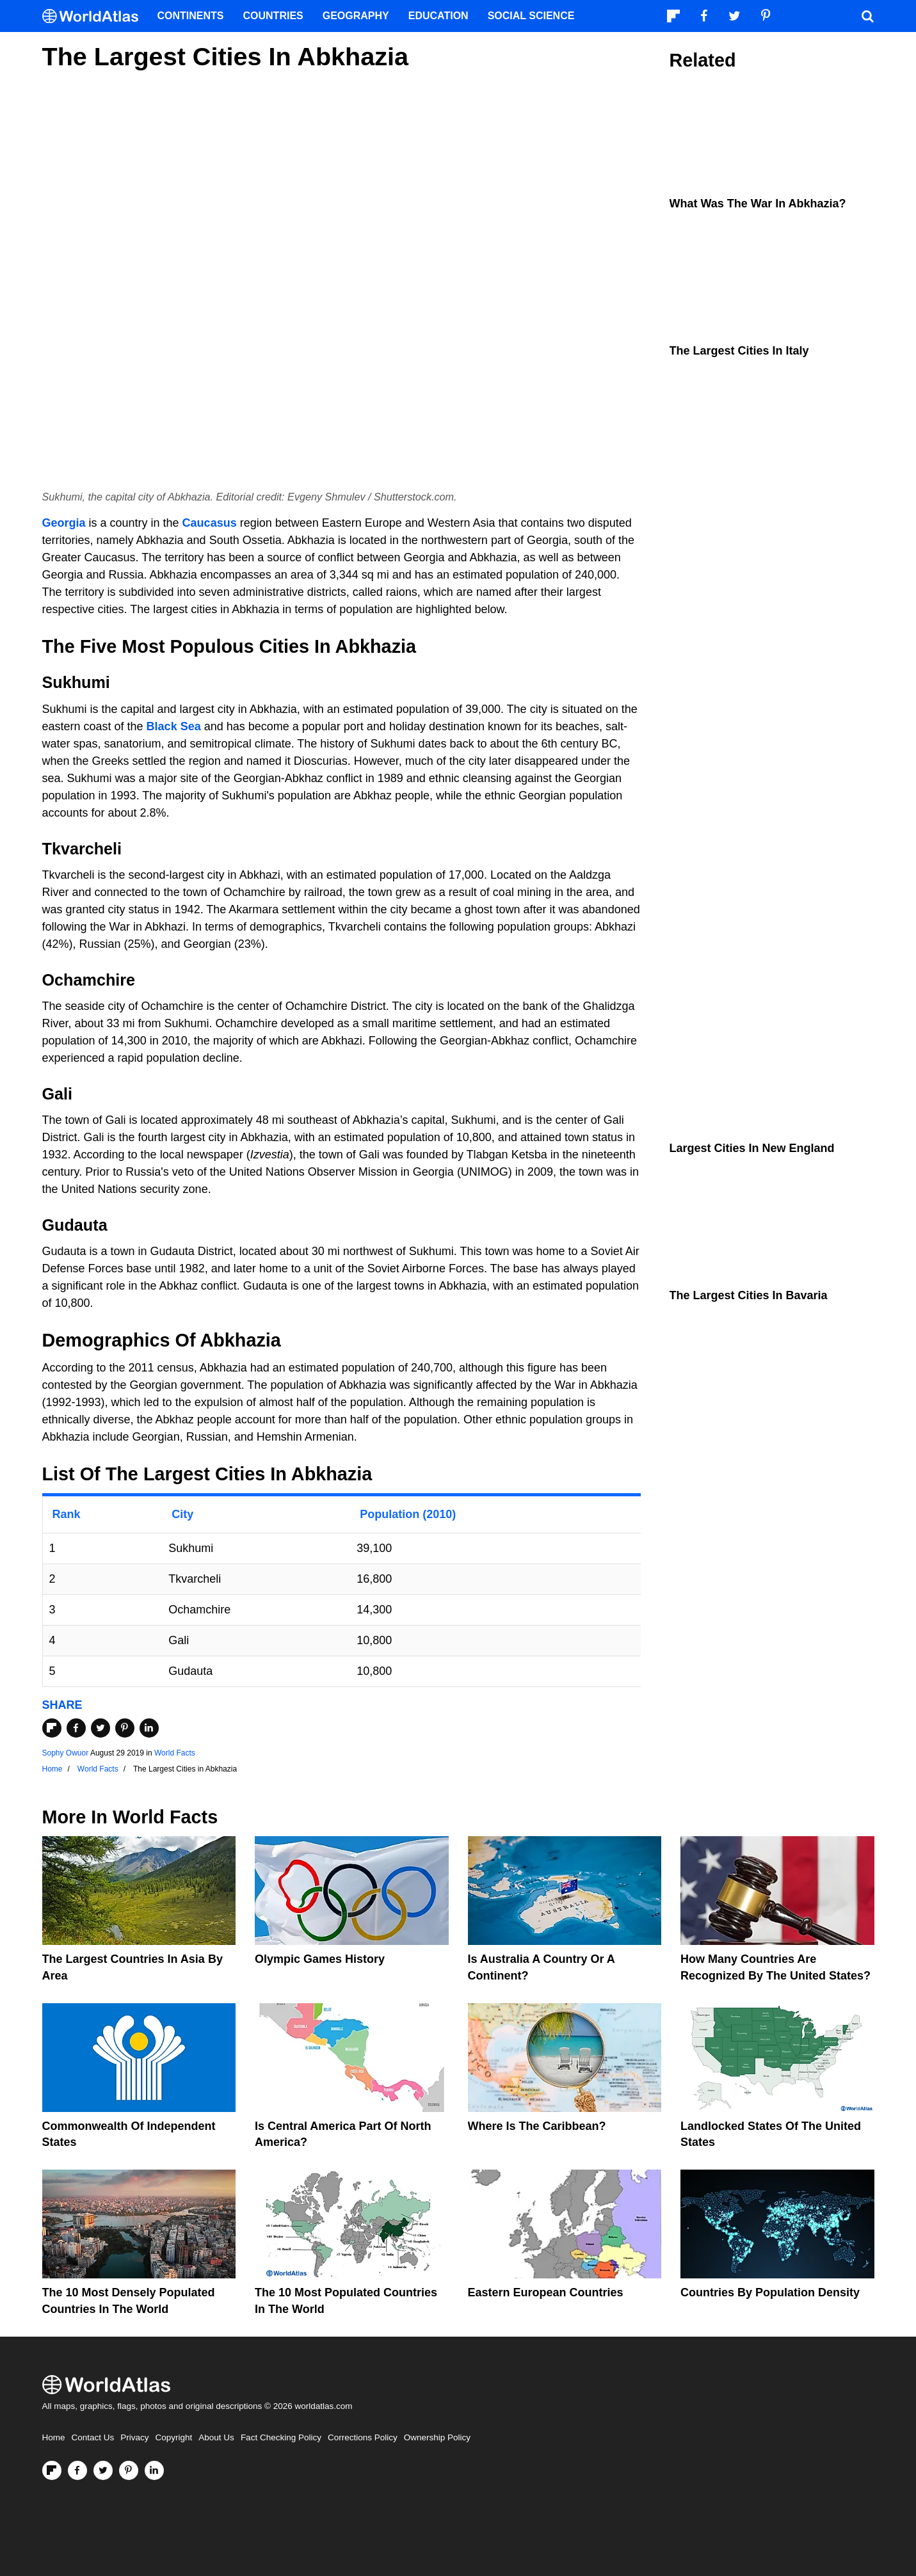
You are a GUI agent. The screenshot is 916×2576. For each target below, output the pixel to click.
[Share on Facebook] (76, 1728)
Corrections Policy (363, 2437)
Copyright (174, 2437)
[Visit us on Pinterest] (128, 2470)
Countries (273, 15)
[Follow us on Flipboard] (51, 2470)
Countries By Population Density (770, 2292)
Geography (356, 15)
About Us (216, 2437)
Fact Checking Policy (281, 2437)
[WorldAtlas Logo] (95, 16)
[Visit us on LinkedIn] (154, 2470)
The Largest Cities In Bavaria (749, 1295)
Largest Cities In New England (752, 1148)
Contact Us (93, 2437)
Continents (190, 15)
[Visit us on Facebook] (77, 2470)
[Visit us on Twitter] (103, 2470)
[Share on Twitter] (100, 1728)
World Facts (174, 1752)
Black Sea (174, 726)
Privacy (134, 2437)
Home (53, 2437)
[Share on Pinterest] (124, 1728)
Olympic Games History (320, 1959)
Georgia (64, 522)
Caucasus (209, 522)
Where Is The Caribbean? (537, 2126)
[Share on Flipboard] (51, 1728)
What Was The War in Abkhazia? (758, 203)
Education (438, 15)
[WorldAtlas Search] (868, 16)
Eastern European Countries (545, 2292)
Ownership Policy (437, 2437)
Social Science (531, 15)
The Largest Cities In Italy (739, 350)
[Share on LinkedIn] (149, 1728)
